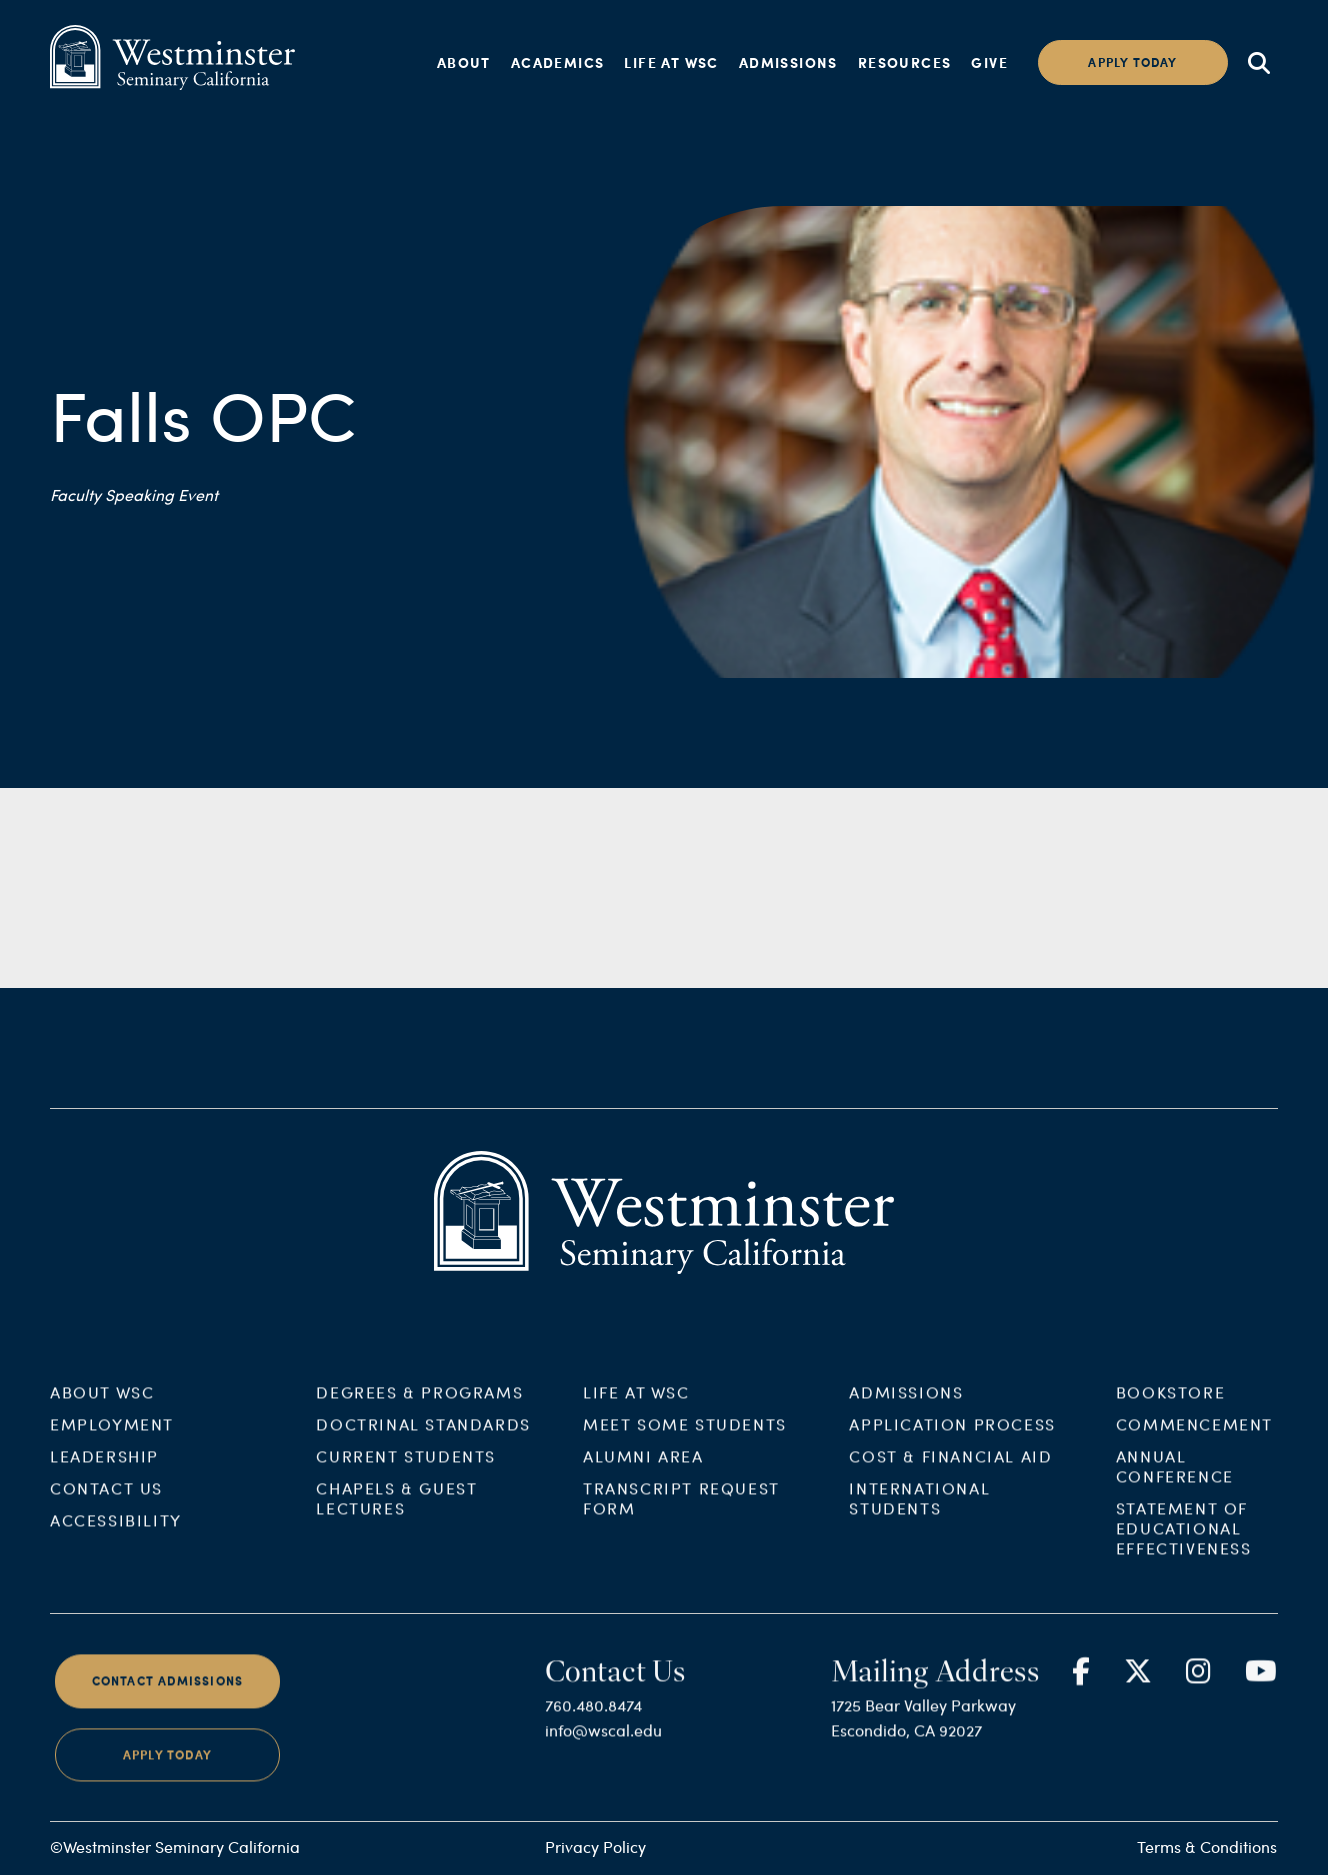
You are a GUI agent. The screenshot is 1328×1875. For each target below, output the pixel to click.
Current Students (406, 1469)
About (464, 62)
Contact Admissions (168, 1694)
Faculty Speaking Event (134, 494)
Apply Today (167, 1768)
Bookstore (1170, 1405)
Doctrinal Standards (423, 1437)
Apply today (1132, 62)
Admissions (788, 62)
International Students (919, 1511)
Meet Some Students (685, 1437)
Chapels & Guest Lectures (396, 1511)
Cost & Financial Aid (950, 1469)
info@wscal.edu (603, 1743)
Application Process (952, 1437)
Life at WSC (671, 62)
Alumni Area (643, 1469)
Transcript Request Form (681, 1511)
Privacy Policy (595, 1846)
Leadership (104, 1469)
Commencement (1194, 1437)
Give (989, 62)
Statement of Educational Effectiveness (1184, 1541)
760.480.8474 (593, 1717)
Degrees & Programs (419, 1405)
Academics (558, 62)
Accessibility (116, 1533)
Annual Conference (1175, 1479)
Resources (905, 62)
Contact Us (106, 1501)
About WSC (102, 1405)
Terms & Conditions (1207, 1846)
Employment (112, 1437)
